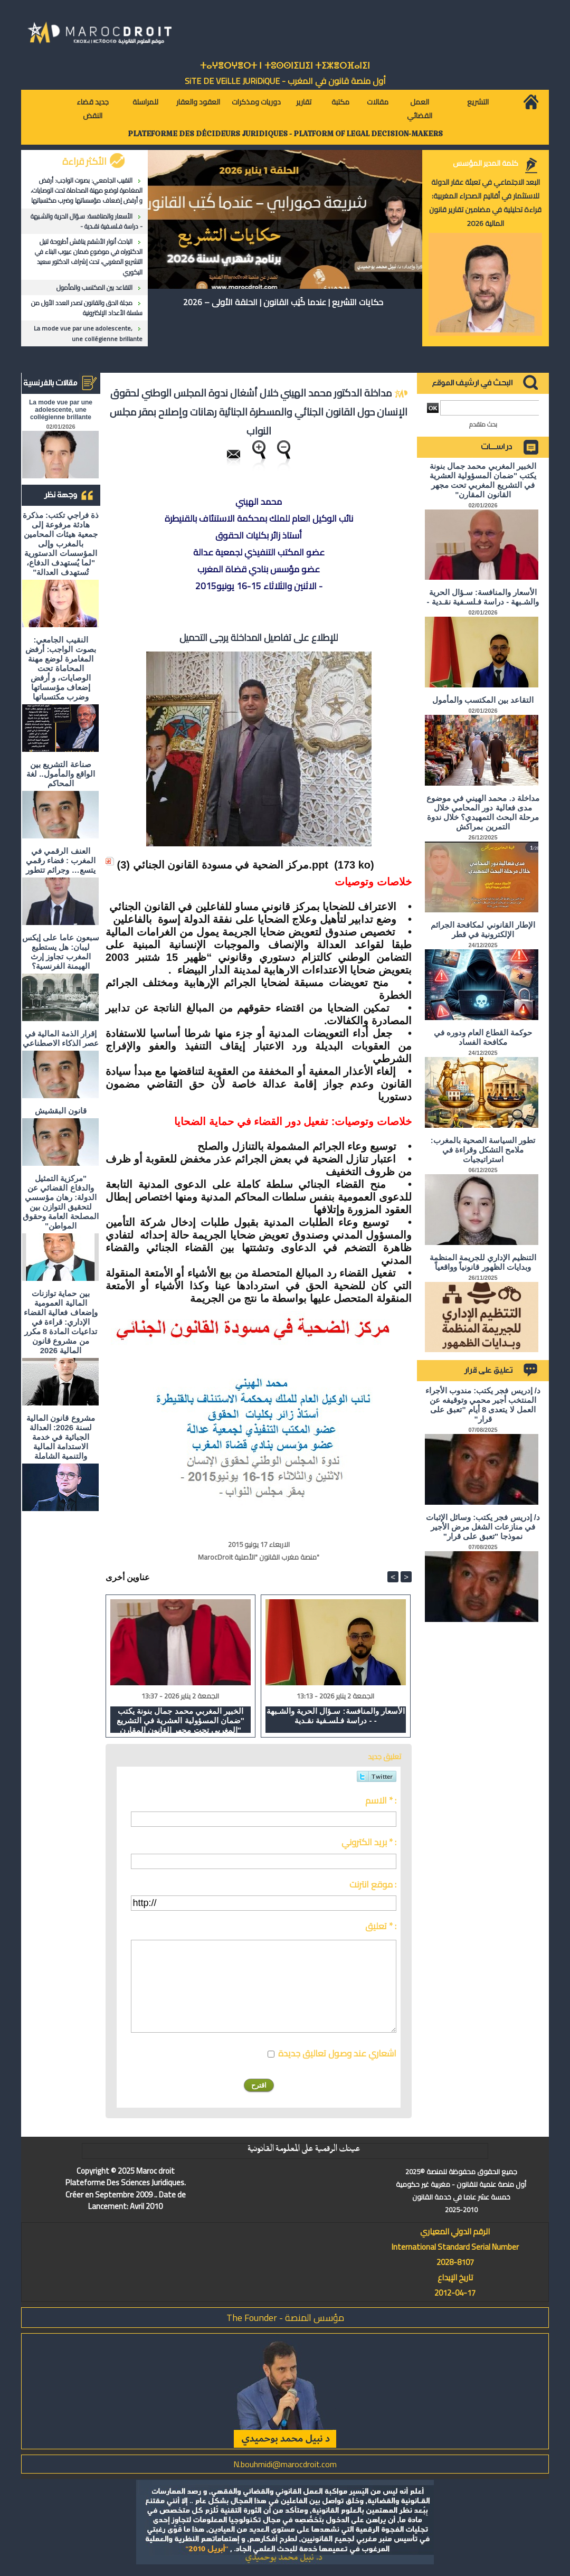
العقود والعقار (198, 102)
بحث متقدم (483, 424)
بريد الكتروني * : (368, 1842)
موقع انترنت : (372, 1884)
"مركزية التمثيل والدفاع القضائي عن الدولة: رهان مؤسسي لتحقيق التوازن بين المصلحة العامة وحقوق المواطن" (60, 1202)
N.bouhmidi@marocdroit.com (285, 2464)
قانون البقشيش (61, 1110)
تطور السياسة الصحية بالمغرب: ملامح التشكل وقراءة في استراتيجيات (483, 1150)
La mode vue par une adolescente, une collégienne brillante (88, 333)
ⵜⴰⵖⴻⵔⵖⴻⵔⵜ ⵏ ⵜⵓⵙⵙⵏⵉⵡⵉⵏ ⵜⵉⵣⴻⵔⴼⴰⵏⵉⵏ (285, 65)
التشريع (478, 102)
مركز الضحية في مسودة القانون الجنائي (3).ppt (222, 865)
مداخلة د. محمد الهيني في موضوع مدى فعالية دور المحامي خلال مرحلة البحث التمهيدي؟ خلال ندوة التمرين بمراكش (482, 812)
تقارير (303, 102)
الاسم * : (380, 1800)
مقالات (377, 102)
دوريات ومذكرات (256, 102)
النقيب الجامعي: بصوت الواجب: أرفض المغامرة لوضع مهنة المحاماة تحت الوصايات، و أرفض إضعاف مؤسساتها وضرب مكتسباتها (86, 190)
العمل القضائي (419, 108)
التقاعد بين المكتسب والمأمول (94, 287)
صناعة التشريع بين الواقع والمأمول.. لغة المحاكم (60, 774)
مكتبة (340, 102)
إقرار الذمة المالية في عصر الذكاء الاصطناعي (61, 1038)
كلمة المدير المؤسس (485, 163)
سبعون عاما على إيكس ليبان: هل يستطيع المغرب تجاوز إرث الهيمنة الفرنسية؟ (60, 951)
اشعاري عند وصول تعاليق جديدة (337, 2053)
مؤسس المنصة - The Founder (285, 2317)
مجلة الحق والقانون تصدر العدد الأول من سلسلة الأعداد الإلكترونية (86, 308)
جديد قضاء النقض (93, 108)
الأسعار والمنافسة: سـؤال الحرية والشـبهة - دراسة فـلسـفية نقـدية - (86, 221)
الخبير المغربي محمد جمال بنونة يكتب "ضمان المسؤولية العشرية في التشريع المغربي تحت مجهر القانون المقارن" (180, 1719)
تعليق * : (380, 1926)
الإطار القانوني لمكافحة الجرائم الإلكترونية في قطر (483, 929)
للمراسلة (145, 102)
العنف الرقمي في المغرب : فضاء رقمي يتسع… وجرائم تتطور (61, 860)
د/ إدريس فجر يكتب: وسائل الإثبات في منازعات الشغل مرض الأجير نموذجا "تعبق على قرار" (483, 1527)
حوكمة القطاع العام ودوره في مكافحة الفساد (483, 1037)
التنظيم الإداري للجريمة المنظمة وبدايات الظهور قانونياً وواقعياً (483, 1262)
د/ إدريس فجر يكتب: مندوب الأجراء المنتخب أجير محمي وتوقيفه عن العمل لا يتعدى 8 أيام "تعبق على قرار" (482, 1404)
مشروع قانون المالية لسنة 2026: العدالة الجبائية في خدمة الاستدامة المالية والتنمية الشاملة (60, 1436)
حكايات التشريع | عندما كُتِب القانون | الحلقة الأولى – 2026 (283, 302)
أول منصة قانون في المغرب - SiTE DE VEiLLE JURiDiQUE (285, 81)
